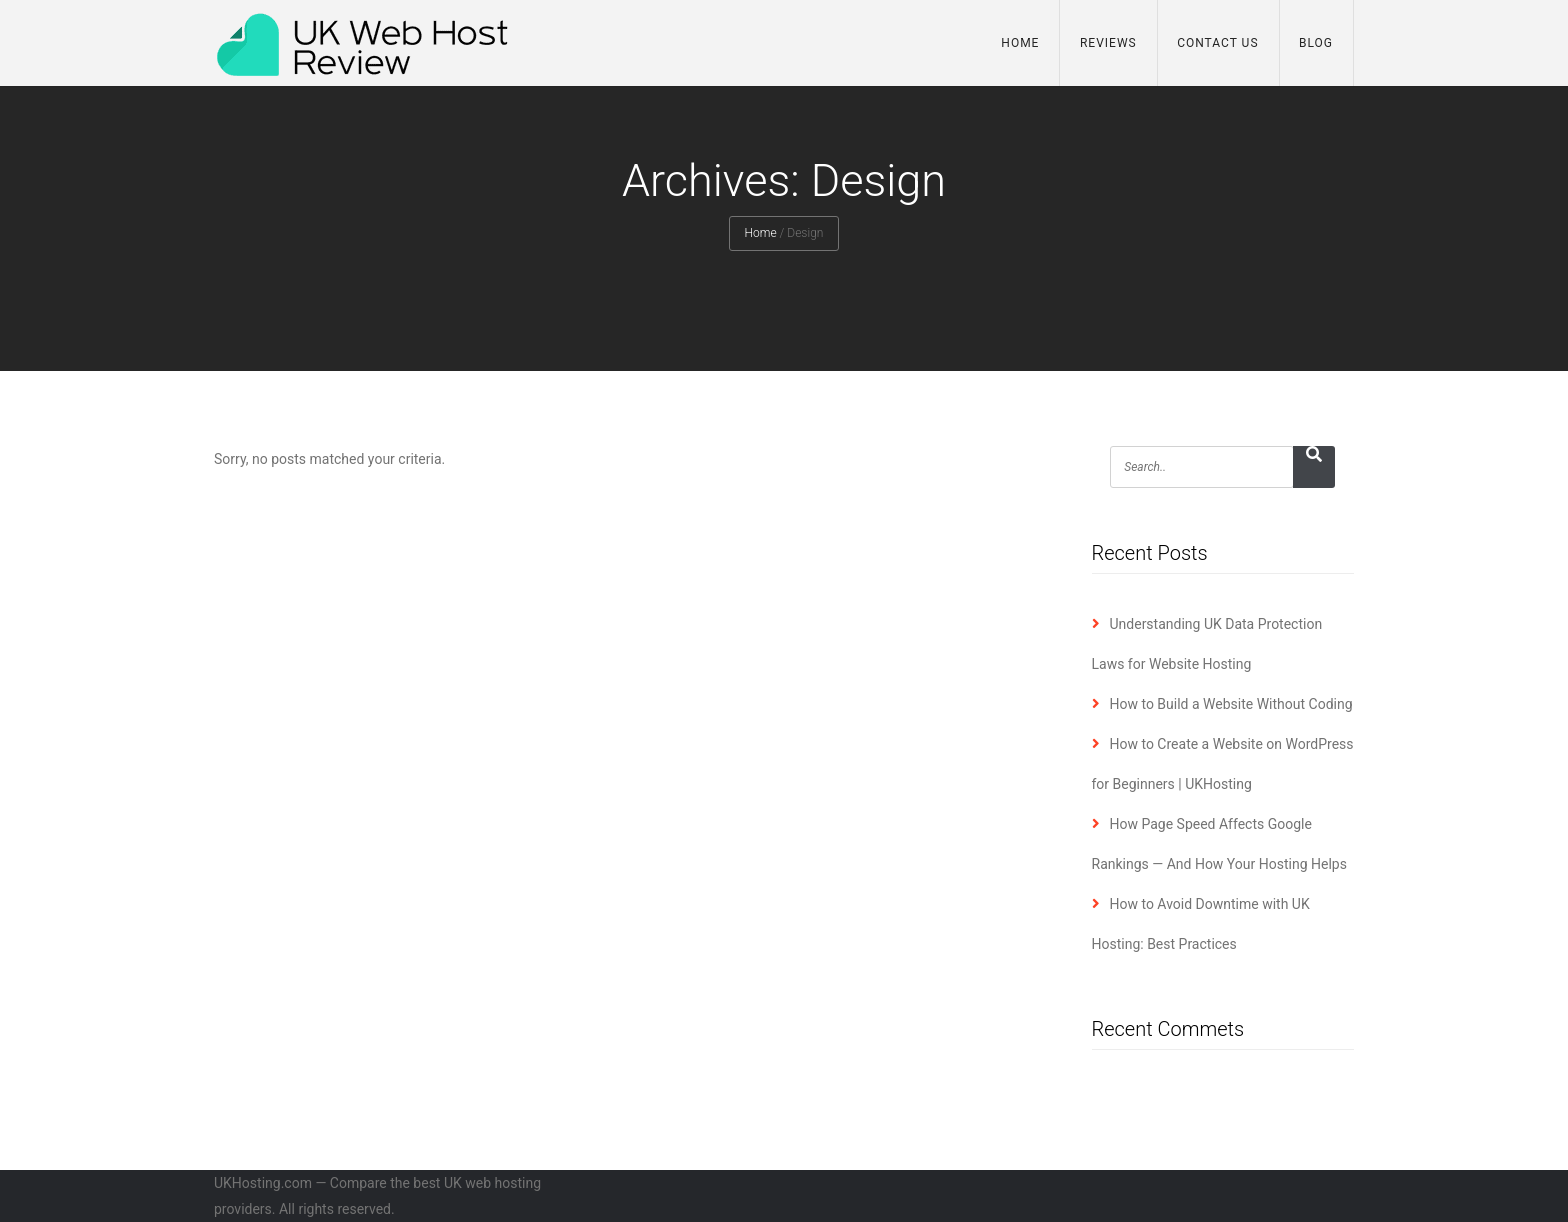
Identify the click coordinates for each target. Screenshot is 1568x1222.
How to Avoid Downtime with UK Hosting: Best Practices (1201, 924)
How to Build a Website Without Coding (1231, 704)
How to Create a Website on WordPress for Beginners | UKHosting (1223, 764)
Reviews (1108, 43)
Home (1020, 43)
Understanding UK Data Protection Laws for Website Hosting (1207, 644)
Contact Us (1217, 43)
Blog (1316, 43)
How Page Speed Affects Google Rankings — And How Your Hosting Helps (1219, 844)
